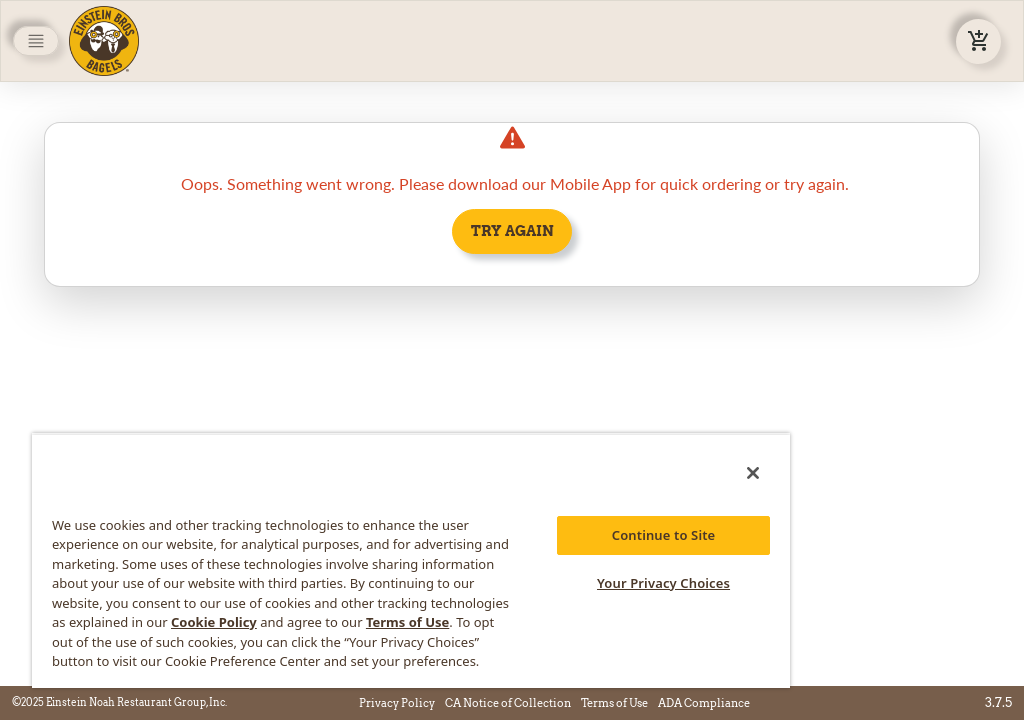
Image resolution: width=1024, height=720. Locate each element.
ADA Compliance (704, 703)
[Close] (753, 473)
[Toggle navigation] (36, 41)
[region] (411, 560)
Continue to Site (664, 535)
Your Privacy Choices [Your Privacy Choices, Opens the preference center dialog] (663, 583)
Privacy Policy (397, 703)
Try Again (512, 231)
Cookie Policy (214, 622)
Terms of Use (614, 703)
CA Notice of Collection (508, 703)
